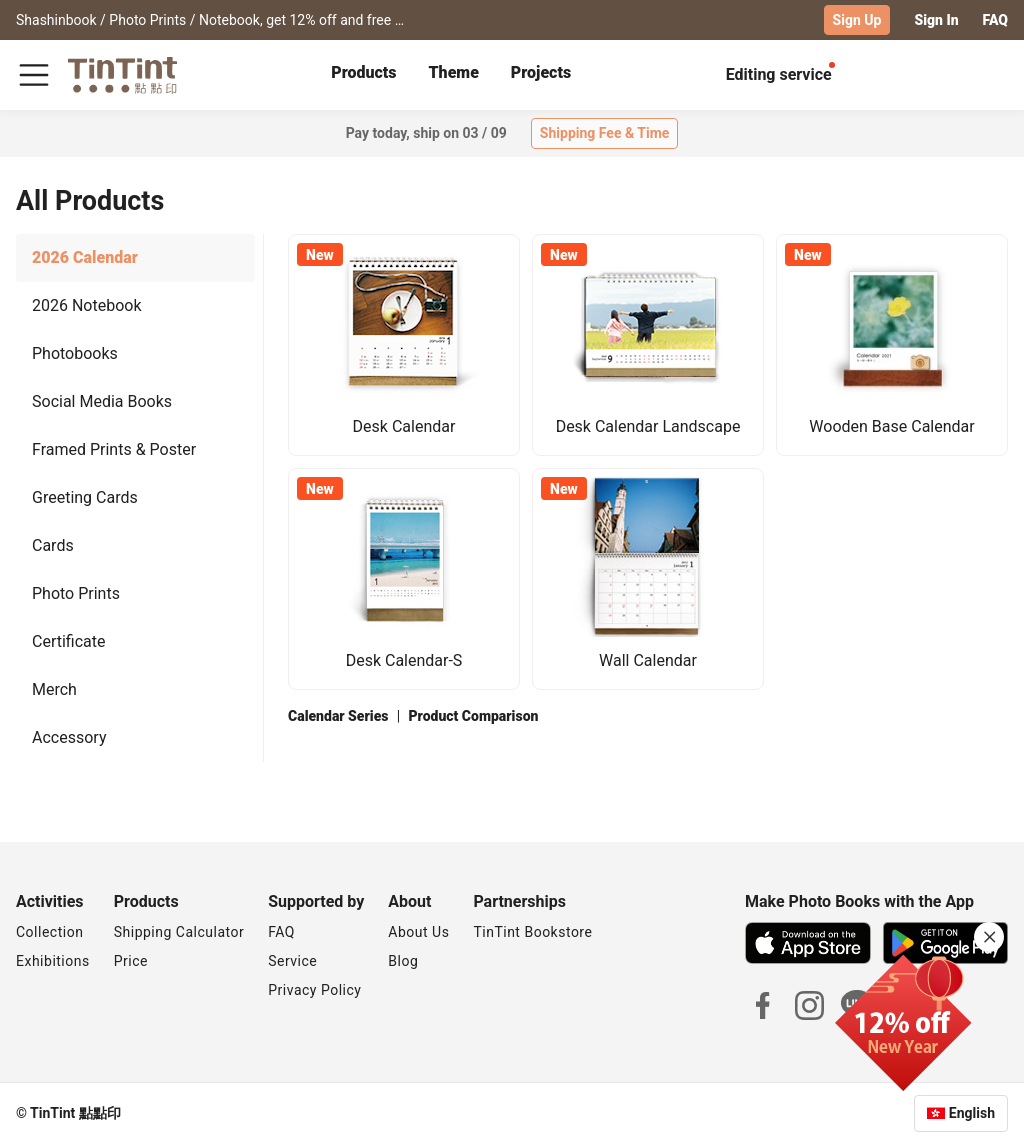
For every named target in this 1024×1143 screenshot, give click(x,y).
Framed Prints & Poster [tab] (114, 448)
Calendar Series (338, 715)
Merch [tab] (54, 688)
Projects (541, 72)
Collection (49, 931)
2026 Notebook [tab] (87, 304)
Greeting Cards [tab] (85, 496)
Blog (403, 960)
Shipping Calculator (179, 931)
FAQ (995, 20)
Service (292, 960)
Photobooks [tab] (75, 352)
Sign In (936, 20)
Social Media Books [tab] (102, 400)
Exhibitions (53, 960)
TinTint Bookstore (532, 931)
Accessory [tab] (69, 736)
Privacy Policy (314, 989)
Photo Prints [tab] (76, 592)
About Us (418, 931)
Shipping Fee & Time (604, 133)
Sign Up (857, 20)
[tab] (363, 75)
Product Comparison (473, 715)
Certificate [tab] (69, 640)
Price (131, 960)
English (972, 1112)
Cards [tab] (53, 544)
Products (363, 72)
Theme (454, 72)
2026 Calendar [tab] (85, 256)
